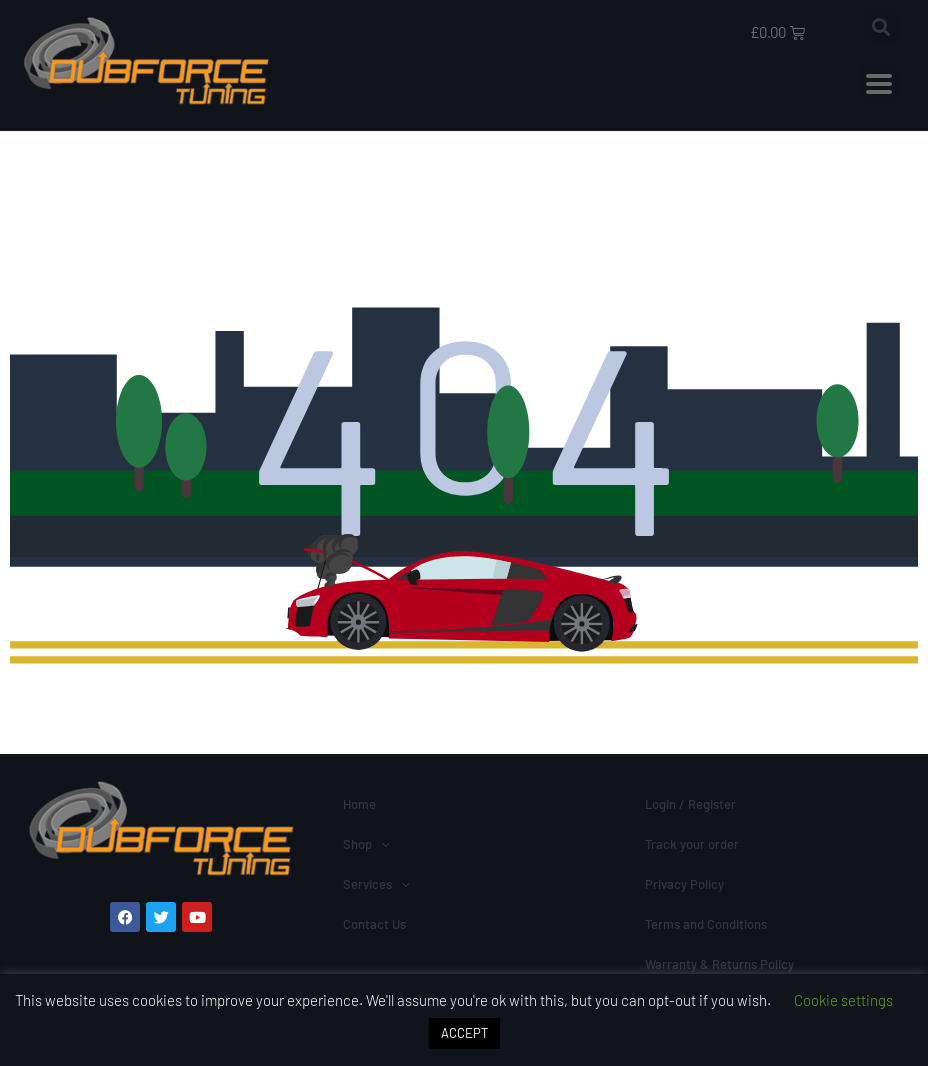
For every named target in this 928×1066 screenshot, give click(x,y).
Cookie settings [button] (843, 1000)
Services (376, 884)
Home (359, 804)
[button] (881, 26)
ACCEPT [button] (464, 1033)
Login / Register (690, 804)
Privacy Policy (684, 884)
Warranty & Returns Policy (719, 964)
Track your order (692, 844)
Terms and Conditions (706, 924)
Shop (366, 844)
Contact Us (374, 924)
